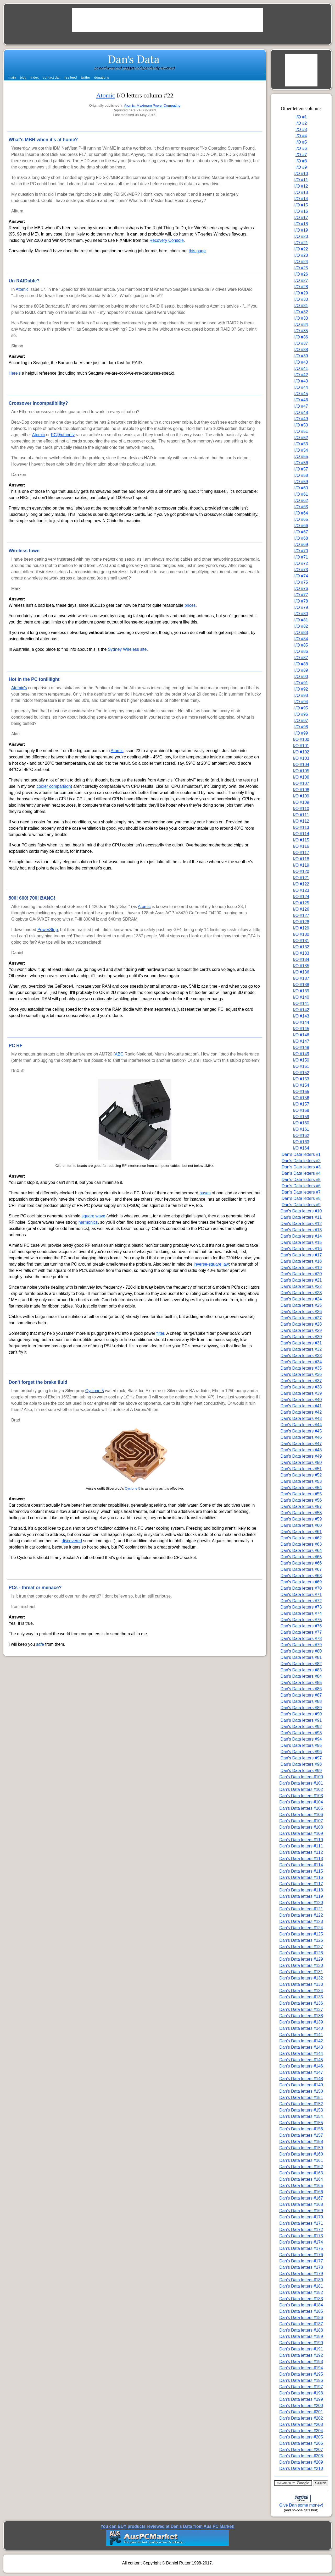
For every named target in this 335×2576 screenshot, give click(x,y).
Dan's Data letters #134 (301, 1990)
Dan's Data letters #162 (301, 2166)
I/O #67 (301, 532)
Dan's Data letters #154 (301, 2116)
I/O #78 (301, 601)
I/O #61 (301, 494)
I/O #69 (301, 544)
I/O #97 (301, 720)
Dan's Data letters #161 (301, 2160)
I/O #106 (301, 777)
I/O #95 (301, 708)
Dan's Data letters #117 (301, 1884)
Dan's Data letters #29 (301, 1330)
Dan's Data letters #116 (301, 1877)
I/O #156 (301, 1098)
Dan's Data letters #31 (301, 1343)
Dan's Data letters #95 (301, 1745)
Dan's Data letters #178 (301, 2267)
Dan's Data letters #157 (301, 2135)
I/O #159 (301, 1116)
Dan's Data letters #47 (301, 1443)
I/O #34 (301, 324)
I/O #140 (301, 997)
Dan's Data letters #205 (301, 2437)
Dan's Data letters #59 (301, 1519)
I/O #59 (301, 481)
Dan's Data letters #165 (301, 2185)
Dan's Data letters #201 (301, 2412)
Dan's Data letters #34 (301, 1362)
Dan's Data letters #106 (301, 1814)
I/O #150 (301, 1060)
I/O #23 (301, 255)
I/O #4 (301, 136)
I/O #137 (301, 978)
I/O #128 (301, 922)
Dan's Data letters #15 (301, 1242)
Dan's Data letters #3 (301, 1167)
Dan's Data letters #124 (301, 1928)
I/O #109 (301, 796)
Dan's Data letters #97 (301, 1758)
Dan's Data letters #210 (301, 2468)
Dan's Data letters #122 (301, 1915)
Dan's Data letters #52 (301, 1475)
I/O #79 (301, 607)
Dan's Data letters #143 (301, 2047)
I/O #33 (301, 318)
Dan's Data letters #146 (301, 2066)
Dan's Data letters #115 (301, 1871)
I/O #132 (301, 947)
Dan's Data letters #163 (301, 2173)
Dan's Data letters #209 (301, 2462)
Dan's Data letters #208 (301, 2456)
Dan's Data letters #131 (301, 1972)
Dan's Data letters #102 (301, 1789)
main (12, 77)
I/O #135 (301, 966)
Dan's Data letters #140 (301, 2028)
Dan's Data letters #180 (301, 2280)
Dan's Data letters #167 (301, 2198)
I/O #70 (301, 551)
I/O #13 (301, 192)
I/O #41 (301, 368)
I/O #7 (301, 154)
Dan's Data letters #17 (301, 1255)
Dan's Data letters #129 (301, 1959)
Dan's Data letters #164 (301, 2179)
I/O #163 (301, 1142)
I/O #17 (301, 217)
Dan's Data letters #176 (301, 2254)
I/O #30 (301, 299)
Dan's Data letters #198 (301, 2393)
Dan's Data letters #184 (301, 2305)
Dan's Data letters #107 (301, 1821)
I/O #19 (301, 230)
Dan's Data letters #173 (301, 2236)
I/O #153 (301, 1079)
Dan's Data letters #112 (301, 1852)
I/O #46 (301, 400)
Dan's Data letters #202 (301, 2418)
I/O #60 (301, 488)
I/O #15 (301, 205)
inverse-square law (211, 1264)
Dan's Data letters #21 (301, 1280)
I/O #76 (301, 588)
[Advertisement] (167, 20)
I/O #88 (301, 664)
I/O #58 (301, 475)
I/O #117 (301, 852)
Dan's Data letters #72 (301, 1601)
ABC (119, 1054)
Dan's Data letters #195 (301, 2374)
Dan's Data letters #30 (301, 1337)
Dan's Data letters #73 (301, 1607)
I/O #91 (301, 683)
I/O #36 (301, 337)
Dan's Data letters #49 (301, 1456)
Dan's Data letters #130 (301, 1965)
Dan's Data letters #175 (301, 2248)
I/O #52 (301, 437)
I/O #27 (301, 280)
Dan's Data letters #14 (301, 1236)
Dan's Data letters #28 (301, 1324)
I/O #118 (301, 859)
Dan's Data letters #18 (301, 1261)
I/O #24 (301, 261)
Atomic (105, 95)
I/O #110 (301, 808)
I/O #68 (301, 538)
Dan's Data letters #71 (301, 1594)
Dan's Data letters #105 (301, 1808)
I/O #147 (301, 1041)
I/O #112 (301, 821)
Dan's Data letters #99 (301, 1770)
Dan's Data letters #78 (301, 1638)
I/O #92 (301, 689)
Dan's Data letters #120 (301, 1902)
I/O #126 (301, 909)
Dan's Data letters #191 (301, 2349)
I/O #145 (301, 1028)
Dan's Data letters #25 (301, 1305)
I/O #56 (301, 463)
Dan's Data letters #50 (301, 1462)
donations (101, 77)
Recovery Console (166, 240)
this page (197, 251)
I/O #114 (301, 834)
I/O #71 (301, 557)
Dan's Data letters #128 (301, 1953)
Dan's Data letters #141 (301, 2034)
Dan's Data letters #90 (301, 1714)
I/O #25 (301, 268)
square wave (93, 1216)
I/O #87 (301, 657)
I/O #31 (301, 305)
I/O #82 (301, 626)
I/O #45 (301, 393)
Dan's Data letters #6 (301, 1186)
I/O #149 (301, 1054)
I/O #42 (301, 375)
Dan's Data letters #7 (301, 1192)
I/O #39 (301, 356)
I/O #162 (301, 1135)
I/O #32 (301, 312)
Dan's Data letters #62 (301, 1538)
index (35, 77)
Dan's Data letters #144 (301, 2053)
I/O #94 (301, 701)
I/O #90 (301, 676)
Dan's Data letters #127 (301, 1946)
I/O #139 (301, 991)
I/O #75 (301, 582)
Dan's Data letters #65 (301, 1557)
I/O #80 (301, 613)
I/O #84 (301, 639)
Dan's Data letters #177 (301, 2261)
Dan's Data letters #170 (301, 2217)
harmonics (88, 1222)
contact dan (51, 77)
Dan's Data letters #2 (301, 1160)
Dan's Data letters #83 (301, 1670)
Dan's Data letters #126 (301, 1940)
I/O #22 (301, 249)
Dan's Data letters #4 (301, 1173)
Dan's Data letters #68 (301, 1575)
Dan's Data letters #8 (301, 1198)
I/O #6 (301, 148)
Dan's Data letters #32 (301, 1349)
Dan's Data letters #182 (301, 2292)
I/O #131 (301, 940)
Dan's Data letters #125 (301, 1934)
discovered (72, 1541)
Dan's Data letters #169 (301, 2210)
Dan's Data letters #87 (301, 1695)
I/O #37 (301, 343)
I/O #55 (301, 456)
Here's (15, 373)
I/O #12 (301, 186)
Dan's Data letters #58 (301, 1513)
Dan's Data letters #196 (301, 2380)
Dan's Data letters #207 (301, 2449)
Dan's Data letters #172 (301, 2229)
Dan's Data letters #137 (301, 2009)
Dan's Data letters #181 (301, 2286)
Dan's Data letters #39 (301, 1393)
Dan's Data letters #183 (301, 2298)
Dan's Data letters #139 (301, 2022)
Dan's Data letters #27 (301, 1318)
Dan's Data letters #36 (301, 1374)
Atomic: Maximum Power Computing (152, 105)
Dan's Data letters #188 (301, 2330)
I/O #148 (301, 1047)
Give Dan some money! (301, 2505)
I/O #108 (301, 789)
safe (40, 1644)
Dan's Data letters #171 (301, 2223)
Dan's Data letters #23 (301, 1292)
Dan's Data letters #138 (301, 2016)
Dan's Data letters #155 (301, 2122)
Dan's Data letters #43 (301, 1418)
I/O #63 (301, 507)
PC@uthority (63, 435)
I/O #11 (301, 180)
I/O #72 (301, 563)
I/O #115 (301, 840)
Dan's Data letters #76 (301, 1626)
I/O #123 (301, 890)
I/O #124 (301, 896)
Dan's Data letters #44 (301, 1425)
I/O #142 (301, 1010)
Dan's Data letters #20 (301, 1274)
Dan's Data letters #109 (301, 1833)
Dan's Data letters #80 (301, 1651)
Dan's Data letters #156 (301, 2129)
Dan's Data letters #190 (301, 2342)
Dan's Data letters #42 (301, 1412)
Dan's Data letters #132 (301, 1978)
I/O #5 (301, 142)
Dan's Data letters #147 (301, 2072)
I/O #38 (301, 349)
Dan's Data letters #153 (301, 2110)
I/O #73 (301, 569)
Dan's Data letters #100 (301, 1777)
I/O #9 (301, 167)
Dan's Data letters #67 (301, 1569)
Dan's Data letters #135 (301, 1997)
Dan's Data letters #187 (301, 2324)
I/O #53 (301, 444)
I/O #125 (301, 903)
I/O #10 (301, 173)
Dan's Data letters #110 (301, 1839)
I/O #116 (301, 846)
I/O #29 (301, 293)
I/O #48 (301, 412)
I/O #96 (301, 714)
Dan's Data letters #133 (301, 1984)
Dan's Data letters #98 (301, 1764)
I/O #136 (301, 972)
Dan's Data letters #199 (301, 2399)
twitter (85, 77)
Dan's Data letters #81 (301, 1657)
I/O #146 (301, 1035)
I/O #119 (301, 865)
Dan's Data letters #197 (301, 2386)
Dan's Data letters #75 (301, 1619)
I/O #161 (301, 1129)
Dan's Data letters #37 (301, 1381)
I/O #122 (301, 884)
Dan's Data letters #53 (301, 1481)
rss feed (71, 77)
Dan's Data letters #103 (301, 1795)
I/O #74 (301, 576)
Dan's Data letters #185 (301, 2311)
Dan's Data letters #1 (301, 1154)
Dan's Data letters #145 (301, 2060)
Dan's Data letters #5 (301, 1179)
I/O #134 (301, 959)
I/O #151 (301, 1066)
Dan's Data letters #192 (301, 2355)
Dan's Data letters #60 (301, 1525)
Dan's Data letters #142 (301, 2041)
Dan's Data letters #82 (301, 1663)
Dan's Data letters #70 (301, 1588)
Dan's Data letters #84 (301, 1676)
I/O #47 (301, 406)
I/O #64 (301, 513)
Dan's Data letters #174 (301, 2242)
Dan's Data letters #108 (301, 1827)
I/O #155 (301, 1091)
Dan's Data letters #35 (301, 1368)
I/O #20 (301, 236)
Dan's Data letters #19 (301, 1267)
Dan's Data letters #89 (301, 1707)
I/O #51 (301, 431)
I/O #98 (301, 727)
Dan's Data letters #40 (301, 1399)
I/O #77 (301, 595)
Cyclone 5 (94, 1390)
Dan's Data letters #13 (301, 1230)
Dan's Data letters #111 (301, 1846)
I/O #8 (301, 161)
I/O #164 (301, 1148)
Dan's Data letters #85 (301, 1682)
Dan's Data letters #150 (301, 2091)
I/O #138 (301, 984)
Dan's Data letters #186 (301, 2317)
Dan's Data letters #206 (301, 2443)
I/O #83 (301, 632)
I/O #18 (301, 224)
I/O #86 (301, 651)
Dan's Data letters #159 (301, 2148)
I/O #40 (301, 362)
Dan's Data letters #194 (301, 2368)
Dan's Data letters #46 (301, 1437)
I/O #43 (301, 381)
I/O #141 (301, 1003)
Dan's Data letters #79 (301, 1645)
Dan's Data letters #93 (301, 1733)
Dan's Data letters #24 (301, 1299)
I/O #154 (301, 1085)
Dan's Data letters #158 (301, 2141)
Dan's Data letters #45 (301, 1431)
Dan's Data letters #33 (301, 1355)
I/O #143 (301, 1016)
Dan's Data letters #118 (301, 1890)
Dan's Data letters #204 (301, 2431)
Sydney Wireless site (127, 649)
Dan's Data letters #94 (301, 1739)
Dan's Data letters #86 (301, 1689)
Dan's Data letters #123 (301, 1921)
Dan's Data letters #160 (301, 2154)
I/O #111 (301, 815)
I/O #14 (301, 198)
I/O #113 (301, 827)
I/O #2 (301, 123)
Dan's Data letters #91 (301, 1720)
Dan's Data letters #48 (301, 1450)
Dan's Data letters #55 (301, 1494)
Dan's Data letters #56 (301, 1500)
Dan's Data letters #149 (301, 2085)
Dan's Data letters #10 (301, 1211)
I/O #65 (301, 519)
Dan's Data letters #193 (301, 2361)
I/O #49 (301, 419)
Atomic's (19, 688)
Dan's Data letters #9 (301, 1204)
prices (190, 605)
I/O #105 (301, 771)
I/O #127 (301, 915)
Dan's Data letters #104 (301, 1802)
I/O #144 (301, 1022)
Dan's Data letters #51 (301, 1469)
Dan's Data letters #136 (301, 2003)
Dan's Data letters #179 (301, 2273)
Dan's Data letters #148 (301, 2078)
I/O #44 (301, 387)
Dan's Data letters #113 (301, 1858)
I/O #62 (301, 500)
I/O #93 (301, 695)
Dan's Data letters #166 (301, 2192)
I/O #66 (301, 525)
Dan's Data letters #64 (301, 1550)
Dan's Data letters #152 (301, 2104)
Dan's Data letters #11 (301, 1217)
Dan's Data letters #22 (301, 1286)
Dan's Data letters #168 (301, 2204)
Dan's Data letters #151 (301, 2097)
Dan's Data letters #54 (301, 1487)
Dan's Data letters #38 (301, 1387)
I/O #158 (301, 1110)
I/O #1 (301, 117)
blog (23, 77)
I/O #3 (301, 129)
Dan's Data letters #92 (301, 1726)
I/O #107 (301, 783)
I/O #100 (301, 739)
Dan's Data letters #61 (301, 1531)
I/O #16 (301, 211)
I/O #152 (301, 1072)
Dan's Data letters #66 (301, 1563)
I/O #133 (301, 953)
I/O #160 (301, 1123)
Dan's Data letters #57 (301, 1506)
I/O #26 (301, 274)
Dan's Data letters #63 (301, 1544)
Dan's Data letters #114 (301, 1865)
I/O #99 (301, 733)
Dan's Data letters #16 (301, 1248)
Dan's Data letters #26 (301, 1311)
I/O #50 (301, 425)
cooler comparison (54, 786)
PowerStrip (47, 929)
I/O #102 (301, 752)
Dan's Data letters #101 (301, 1783)
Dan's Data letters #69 (301, 1582)
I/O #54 (301, 450)
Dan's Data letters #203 (301, 2424)
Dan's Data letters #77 (301, 1632)
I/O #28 (301, 287)
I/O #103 (301, 758)
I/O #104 (301, 764)
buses (205, 1193)
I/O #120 (301, 871)
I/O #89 (301, 670)
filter (160, 1333)
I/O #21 (301, 242)
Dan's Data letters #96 (301, 1751)
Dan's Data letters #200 (301, 2405)
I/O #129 (301, 928)
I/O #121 (301, 878)
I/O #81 (301, 620)
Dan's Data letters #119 (301, 1896)
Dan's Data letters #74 (301, 1613)
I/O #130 (301, 934)
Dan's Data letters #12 (301, 1223)
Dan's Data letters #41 (301, 1406)
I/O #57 (301, 469)
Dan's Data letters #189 (301, 2336)
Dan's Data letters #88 (301, 1701)
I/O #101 (301, 745)
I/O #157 (301, 1104)
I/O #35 (301, 331)
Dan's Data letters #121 (301, 1909)
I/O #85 (301, 645)
